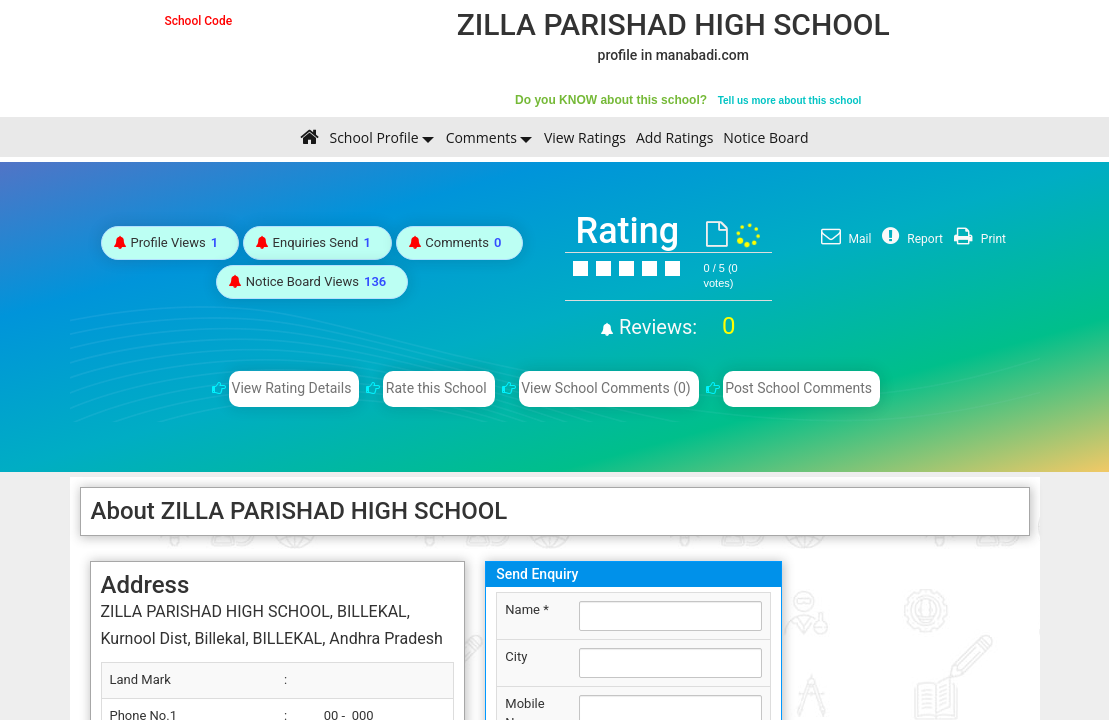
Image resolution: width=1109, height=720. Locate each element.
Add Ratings (674, 137)
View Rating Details (292, 388)
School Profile (373, 137)
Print (977, 239)
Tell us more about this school (790, 100)
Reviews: (674, 327)
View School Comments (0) (606, 388)
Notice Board (765, 137)
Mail (844, 239)
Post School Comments (798, 388)
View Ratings (585, 137)
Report (910, 239)
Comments (481, 137)
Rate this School (436, 388)
